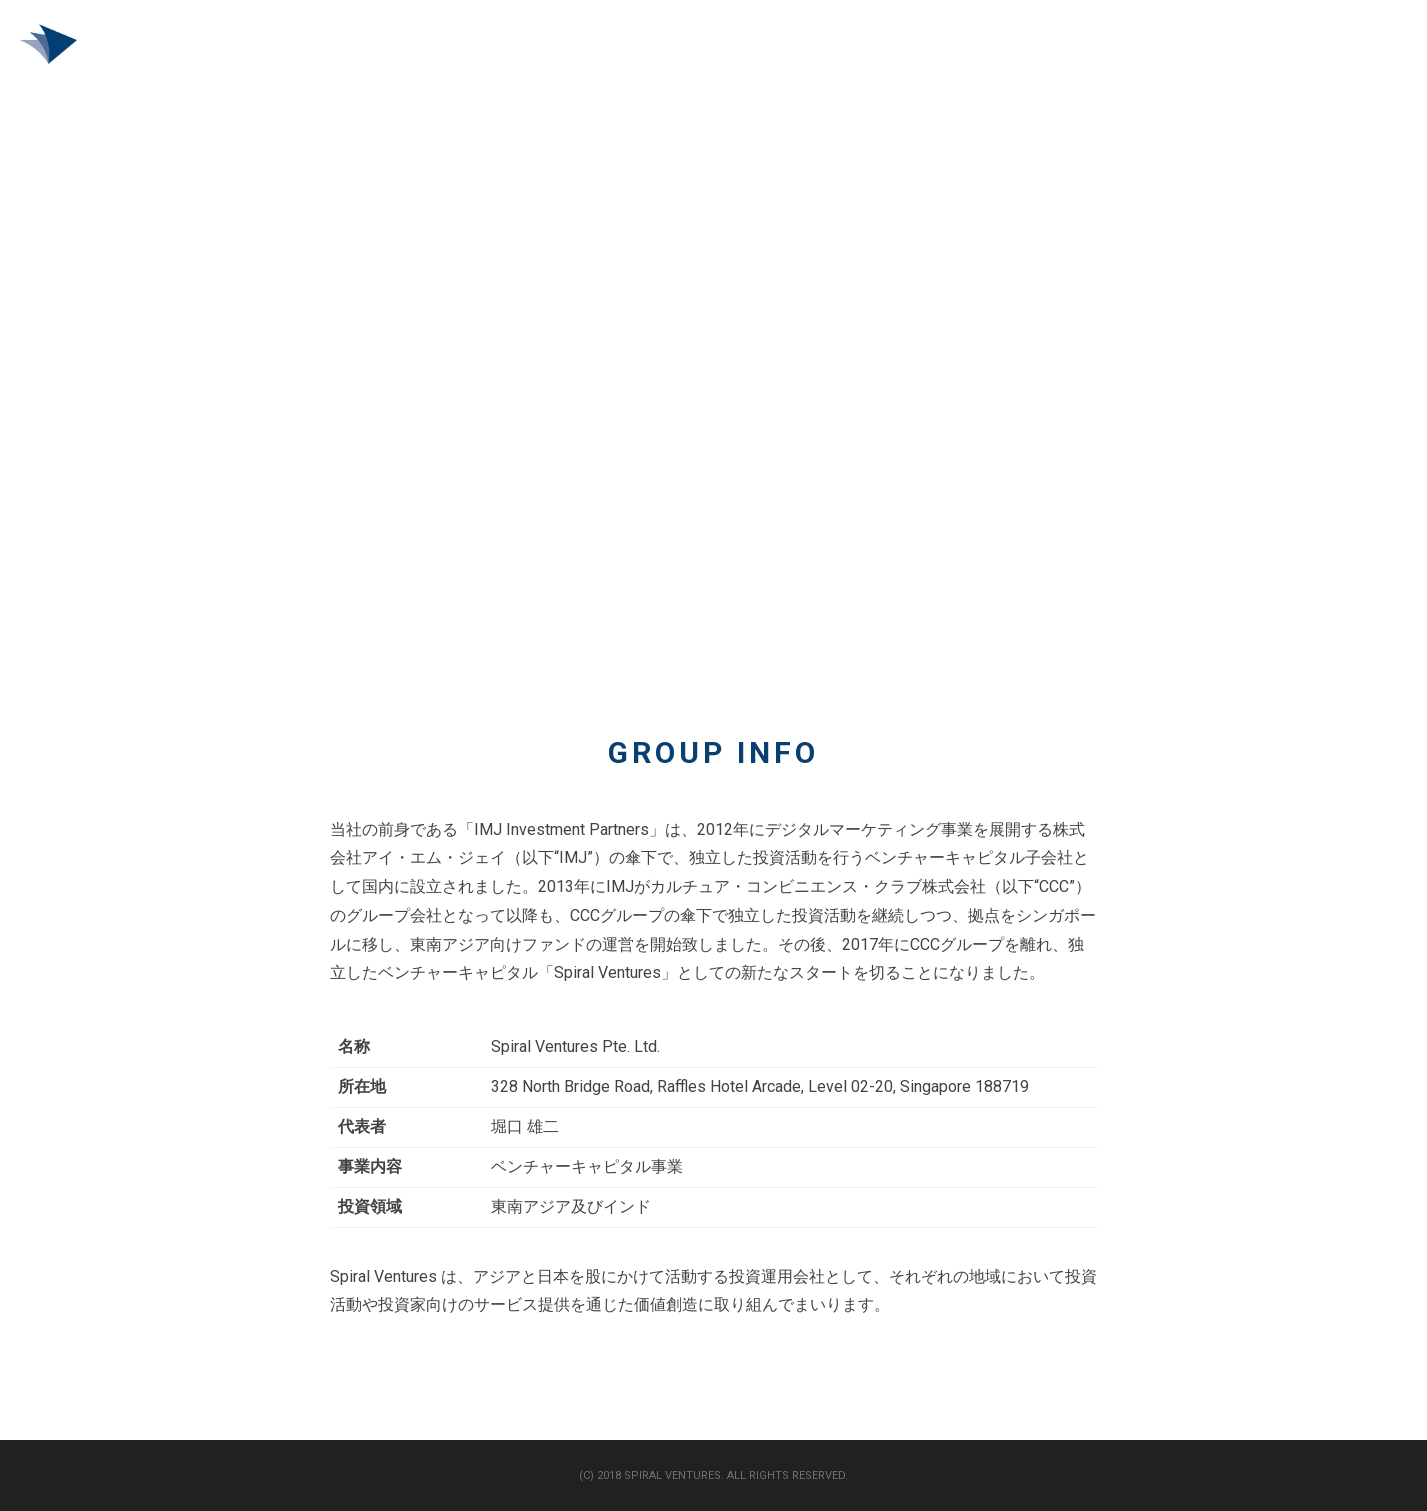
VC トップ (1200, 48)
